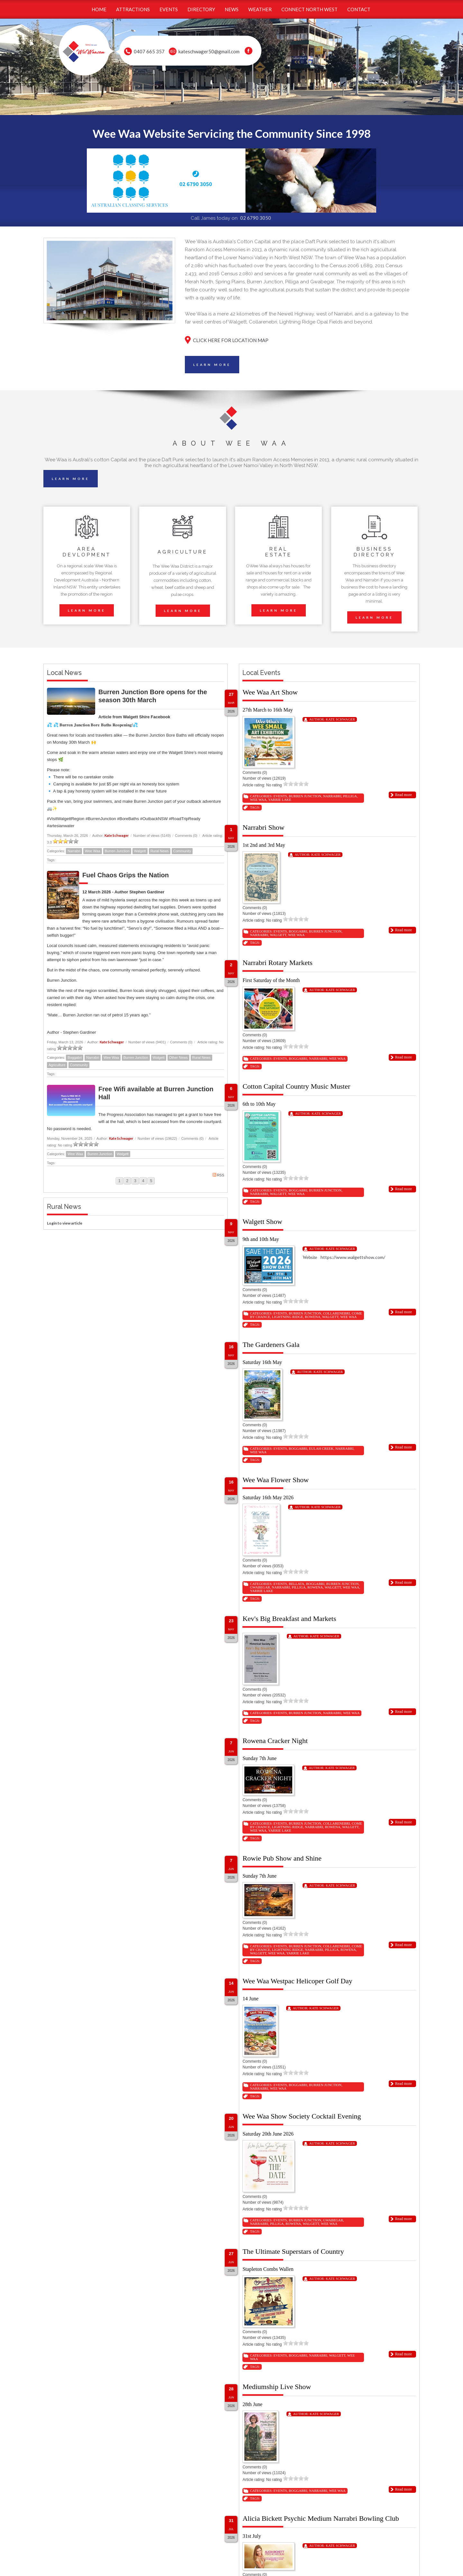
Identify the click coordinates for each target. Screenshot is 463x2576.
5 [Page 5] (151, 1181)
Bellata (296, 1584)
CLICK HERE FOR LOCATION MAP (230, 340)
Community (182, 851)
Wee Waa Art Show (269, 692)
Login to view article (64, 1223)
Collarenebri (336, 1313)
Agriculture (57, 1065)
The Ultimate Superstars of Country (293, 2251)
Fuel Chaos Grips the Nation (125, 875)
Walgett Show (262, 1221)
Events (280, 796)
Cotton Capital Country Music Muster (296, 1086)
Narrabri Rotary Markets (277, 963)
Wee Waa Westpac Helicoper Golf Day (297, 1981)
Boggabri (75, 1057)
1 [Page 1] (119, 1181)
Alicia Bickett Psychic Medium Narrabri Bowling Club (320, 2518)
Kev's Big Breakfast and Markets (289, 1619)
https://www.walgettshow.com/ (353, 1257)
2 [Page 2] (127, 1181)
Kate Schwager (116, 835)
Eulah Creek (321, 1448)
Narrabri (74, 851)
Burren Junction (117, 851)
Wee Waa (92, 851)
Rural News (159, 851)
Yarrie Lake (279, 799)
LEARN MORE (212, 365)
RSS (218, 1175)
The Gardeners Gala (270, 1345)
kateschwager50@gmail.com (209, 51)
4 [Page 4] (143, 1181)
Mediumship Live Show (276, 2387)
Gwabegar (260, 1587)
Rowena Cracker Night (275, 1741)
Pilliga (350, 796)
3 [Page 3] (135, 1181)
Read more (403, 794)
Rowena (312, 1317)
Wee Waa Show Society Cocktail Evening (301, 2116)
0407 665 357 (149, 51)
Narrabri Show (263, 827)
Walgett (140, 851)
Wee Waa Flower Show (275, 1480)
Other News (178, 1057)
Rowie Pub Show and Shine (282, 1858)
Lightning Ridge (287, 1317)
